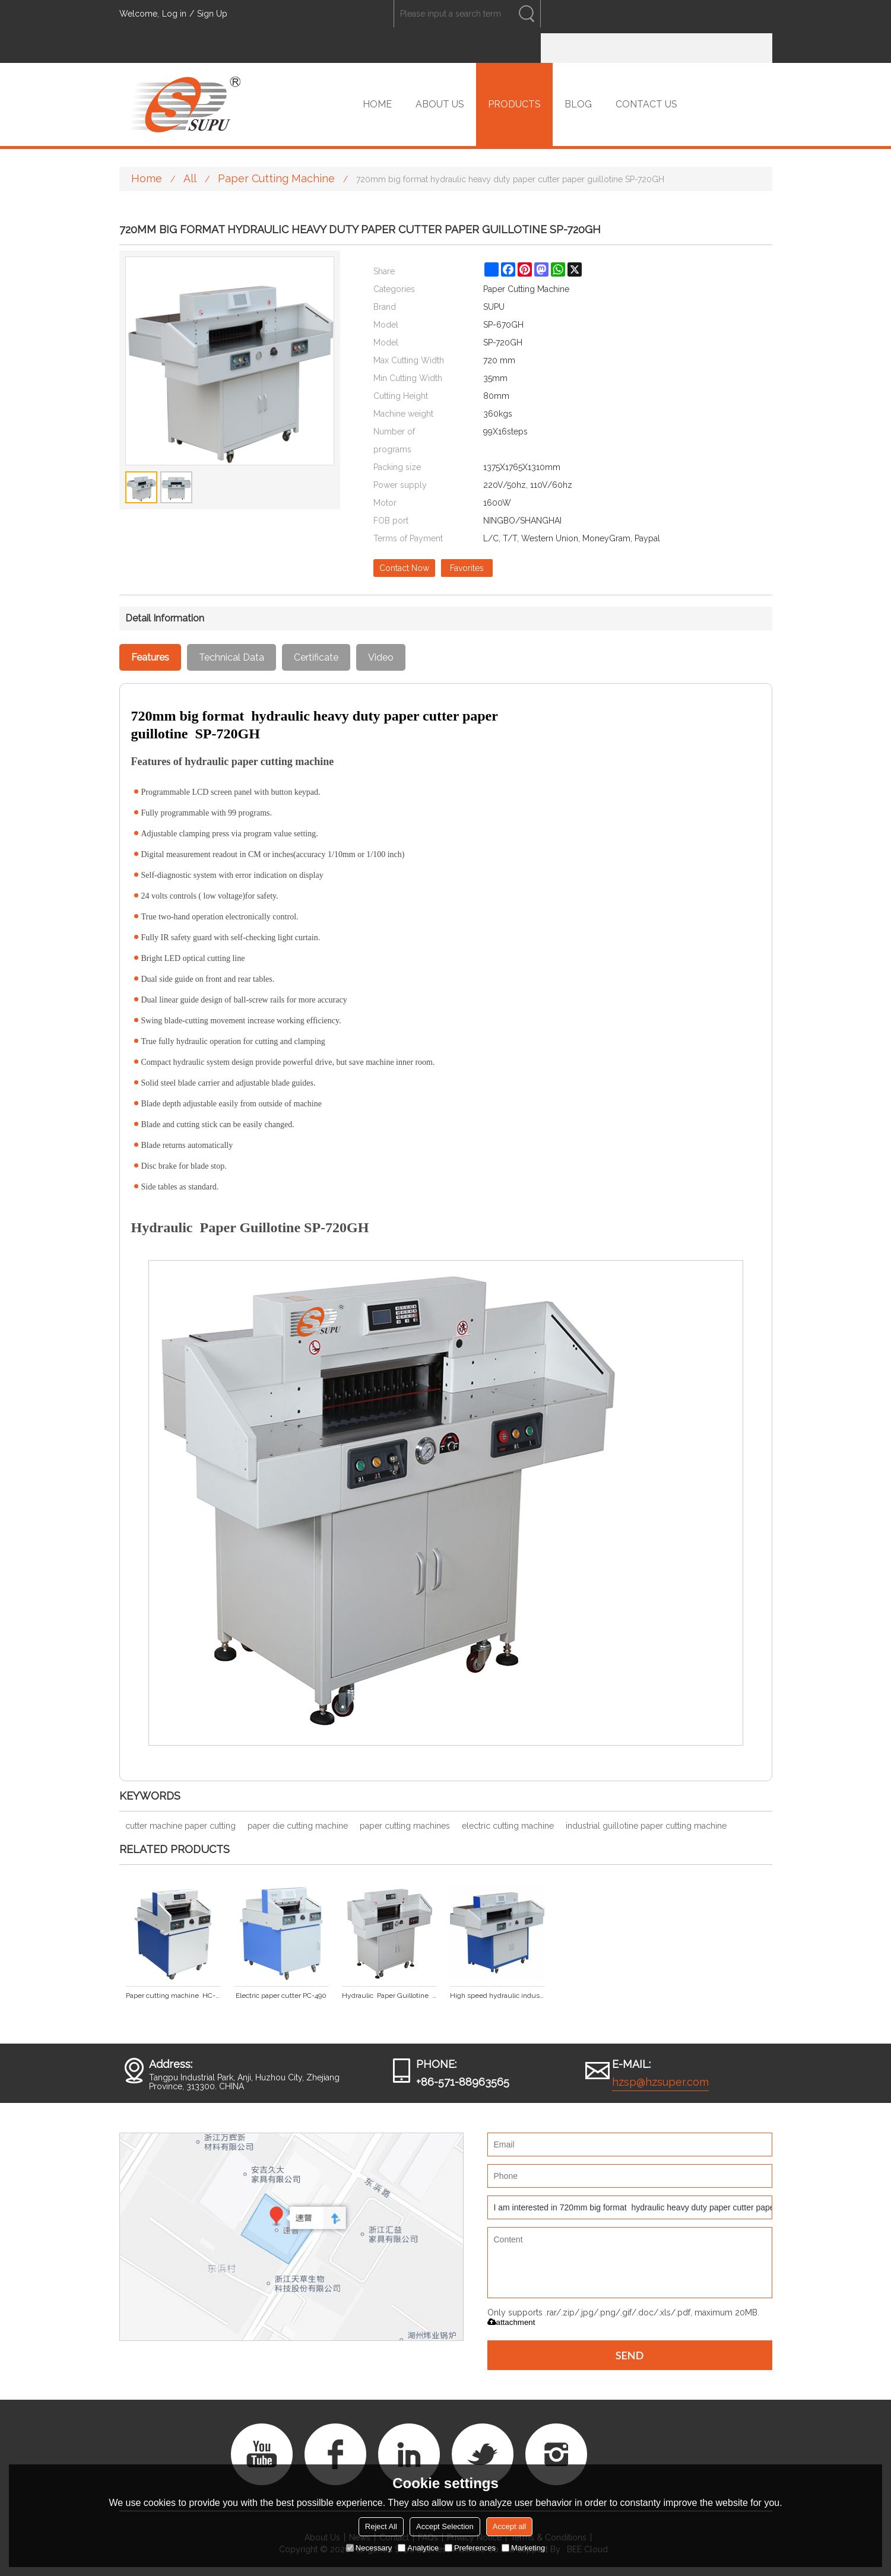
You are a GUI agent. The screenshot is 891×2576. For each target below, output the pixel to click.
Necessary (369, 2547)
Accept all (509, 2526)
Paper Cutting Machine (276, 178)
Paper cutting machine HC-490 (173, 1995)
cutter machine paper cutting (180, 1826)
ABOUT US (440, 104)
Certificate (316, 657)
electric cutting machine (508, 1826)
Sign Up (212, 13)
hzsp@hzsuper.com (660, 2082)
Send (630, 2355)
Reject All (381, 2526)
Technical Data (231, 657)
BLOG (578, 104)
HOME (377, 104)
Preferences (470, 2547)
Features (150, 657)
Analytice (418, 2547)
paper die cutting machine (298, 1826)
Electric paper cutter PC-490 (281, 1995)
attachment (511, 2322)
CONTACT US (646, 104)
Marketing (523, 2547)
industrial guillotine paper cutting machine (646, 1826)
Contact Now (404, 568)
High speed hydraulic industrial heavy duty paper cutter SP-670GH (497, 1995)
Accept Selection (445, 2526)
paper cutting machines (405, 1826)
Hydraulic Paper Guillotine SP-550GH (389, 1995)
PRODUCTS (514, 104)
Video (381, 657)
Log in (174, 13)
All (189, 178)
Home (146, 178)
